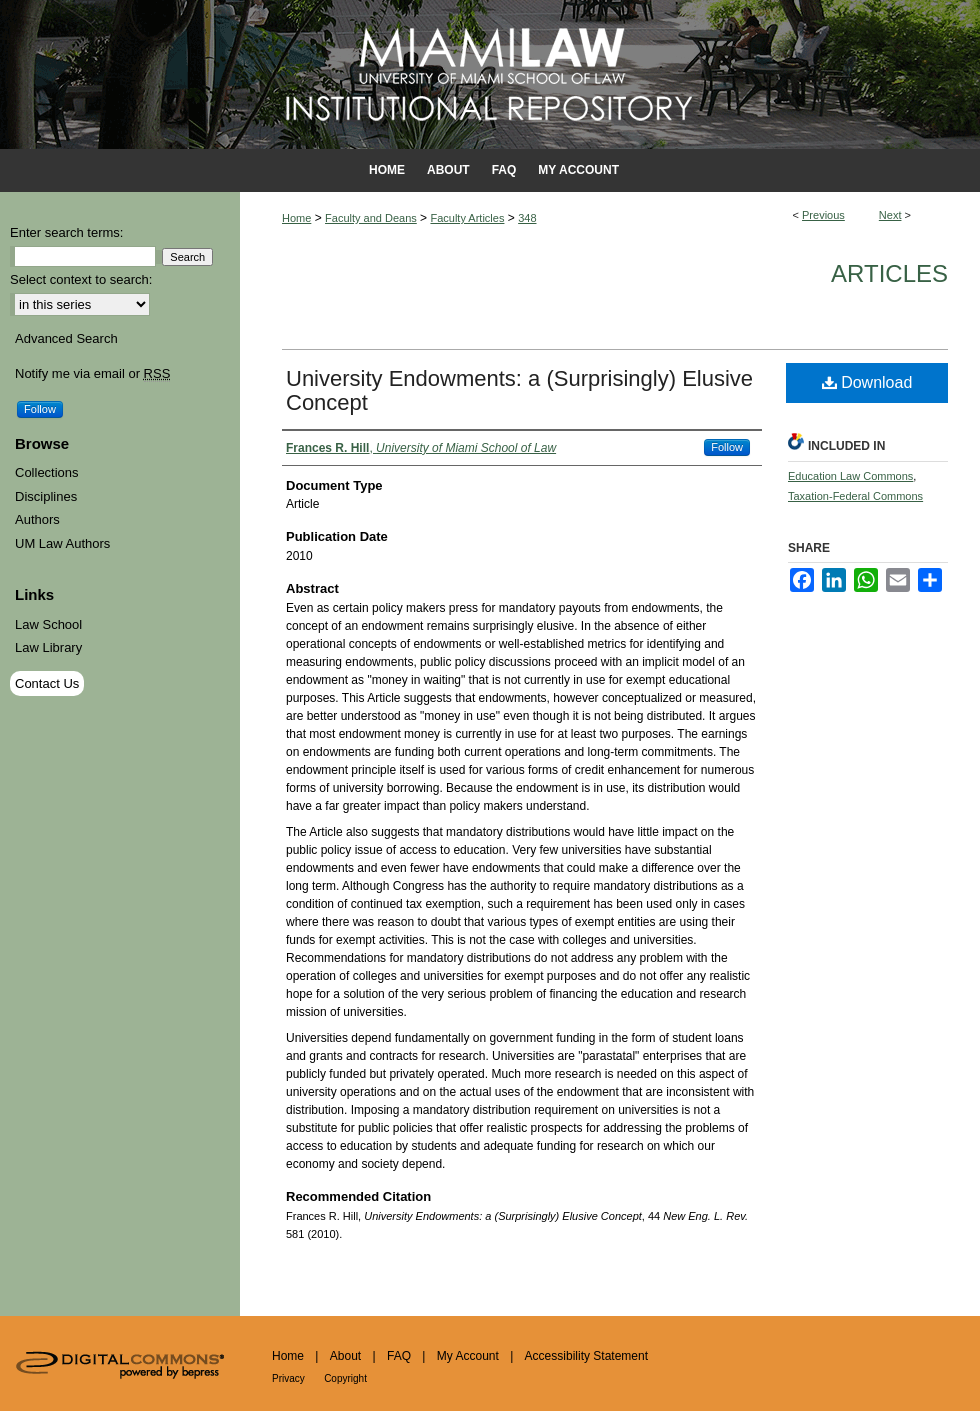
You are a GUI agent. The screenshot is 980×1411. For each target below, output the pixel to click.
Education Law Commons (850, 476)
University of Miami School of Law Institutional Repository (490, 74)
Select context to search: (81, 279)
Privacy (288, 1378)
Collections (47, 472)
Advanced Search (66, 338)
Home (296, 218)
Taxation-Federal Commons (855, 496)
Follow (727, 447)
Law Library (48, 647)
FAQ (399, 1356)
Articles (889, 273)
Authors (37, 519)
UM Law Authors (62, 543)
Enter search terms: (66, 232)
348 (527, 218)
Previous (823, 215)
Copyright (345, 1378)
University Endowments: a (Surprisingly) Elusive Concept (519, 390)
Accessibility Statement (586, 1356)
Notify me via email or (92, 374)
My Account (468, 1356)
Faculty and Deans (371, 218)
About (345, 1356)
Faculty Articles (467, 218)
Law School (48, 624)
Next (890, 215)
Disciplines (46, 496)
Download (867, 382)
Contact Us (47, 683)
